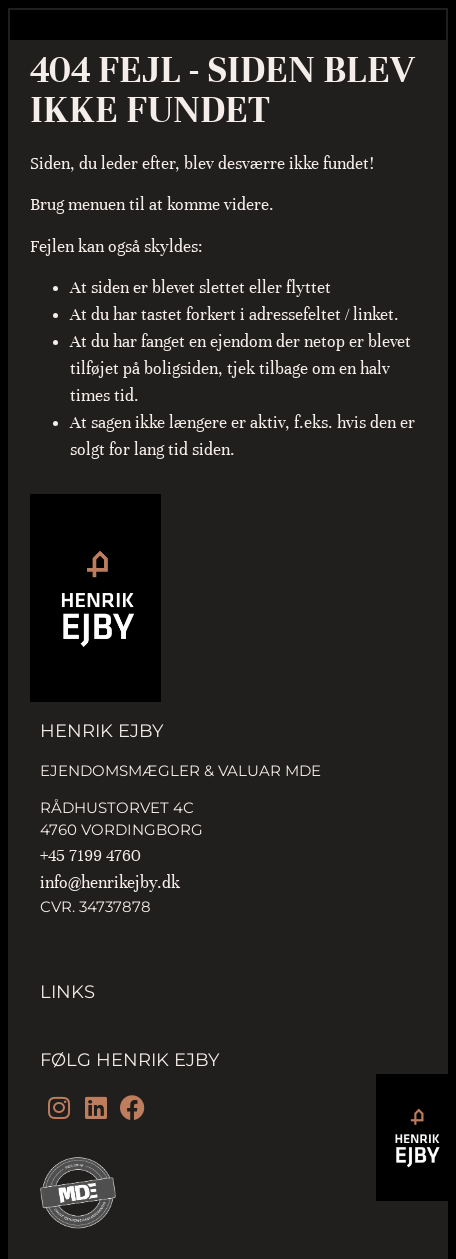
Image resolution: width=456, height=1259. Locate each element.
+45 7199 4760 (90, 855)
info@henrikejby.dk (110, 882)
